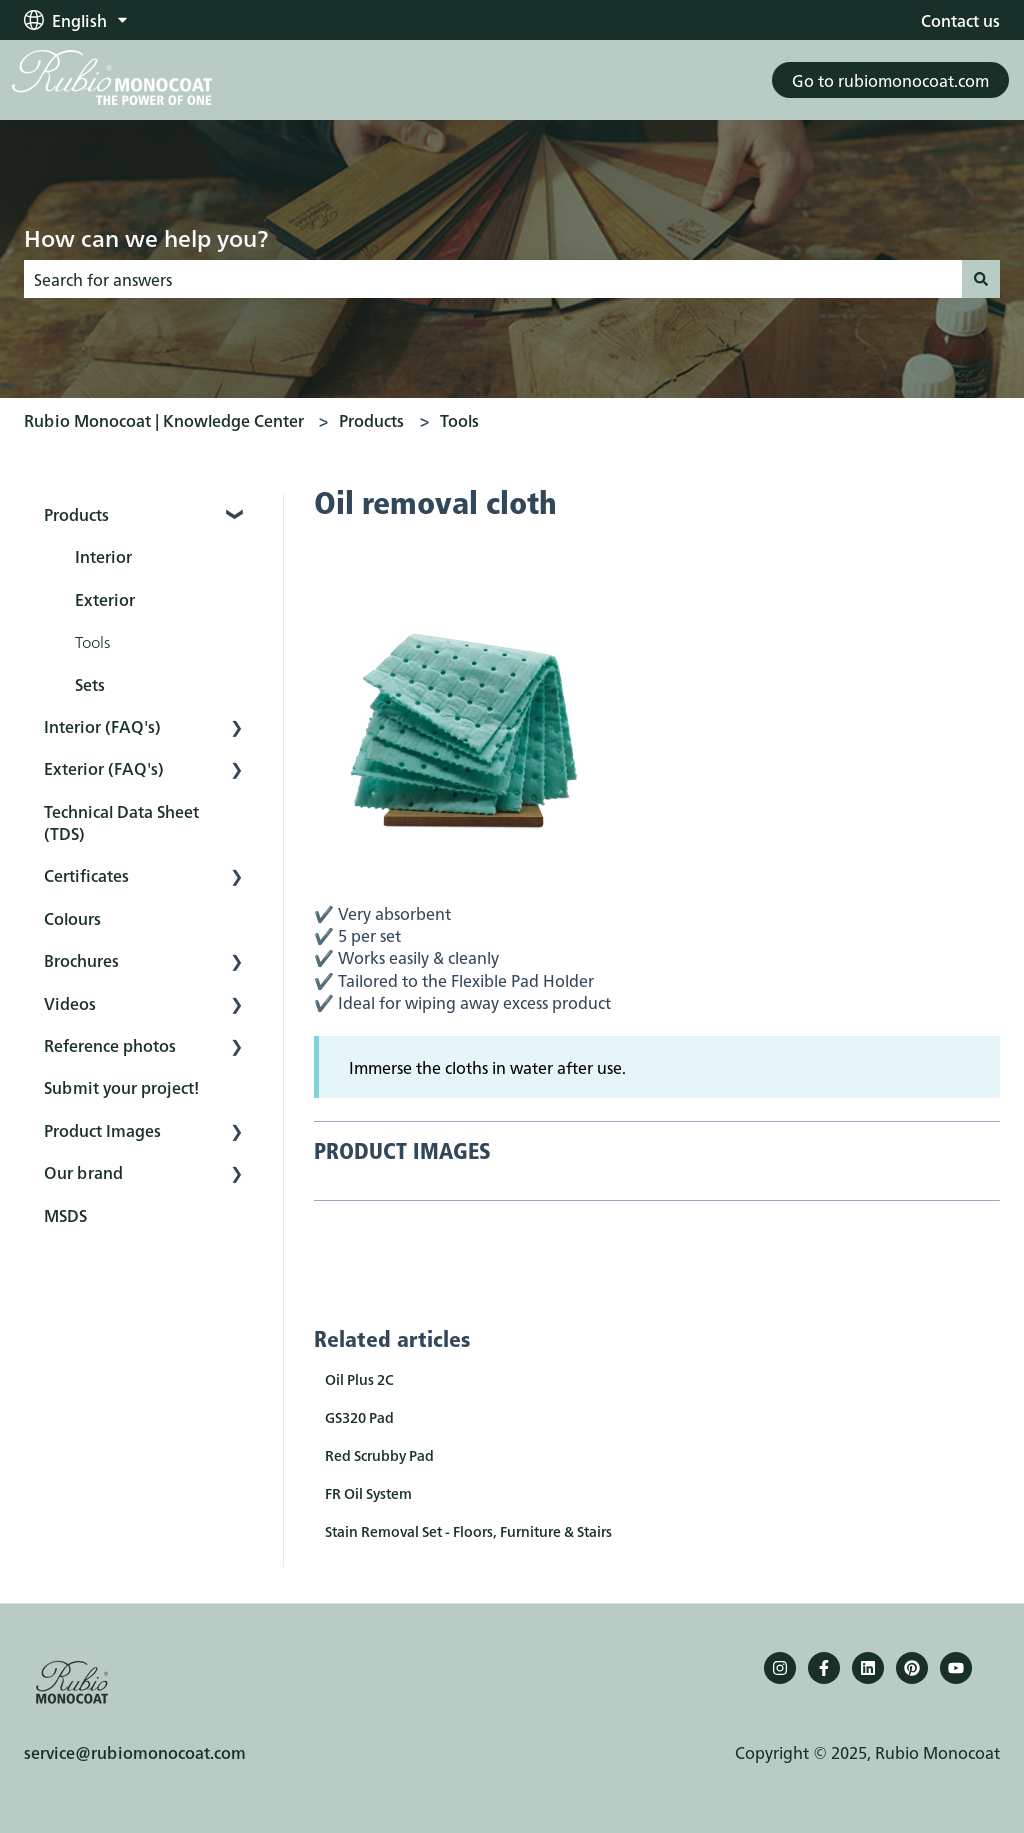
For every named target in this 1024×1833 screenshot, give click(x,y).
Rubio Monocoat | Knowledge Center (164, 420)
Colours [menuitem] (72, 918)
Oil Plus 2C (359, 1379)
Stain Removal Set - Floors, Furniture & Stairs (468, 1531)
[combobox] (493, 279)
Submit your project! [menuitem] (121, 1087)
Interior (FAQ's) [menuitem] (102, 726)
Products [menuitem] (76, 514)
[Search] (981, 279)
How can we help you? (146, 237)
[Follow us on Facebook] (824, 1668)
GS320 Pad (359, 1417)
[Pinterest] (912, 1668)
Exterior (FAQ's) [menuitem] (104, 768)
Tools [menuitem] (92, 641)
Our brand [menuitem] (83, 1172)
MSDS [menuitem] (65, 1215)
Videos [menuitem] (70, 1003)
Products (371, 420)
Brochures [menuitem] (81, 960)
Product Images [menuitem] (102, 1130)
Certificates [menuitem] (86, 875)
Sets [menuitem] (90, 684)
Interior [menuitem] (103, 556)
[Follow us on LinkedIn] (868, 1668)
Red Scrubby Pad (379, 1455)
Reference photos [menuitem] (110, 1045)
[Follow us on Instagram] (780, 1668)
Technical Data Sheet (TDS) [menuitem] (121, 822)
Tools (459, 420)
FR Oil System (368, 1493)
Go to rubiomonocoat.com (890, 80)
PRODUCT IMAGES (402, 1153)
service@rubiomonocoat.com (135, 1752)
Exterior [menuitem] (105, 599)
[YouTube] (956, 1668)
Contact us (960, 20)
